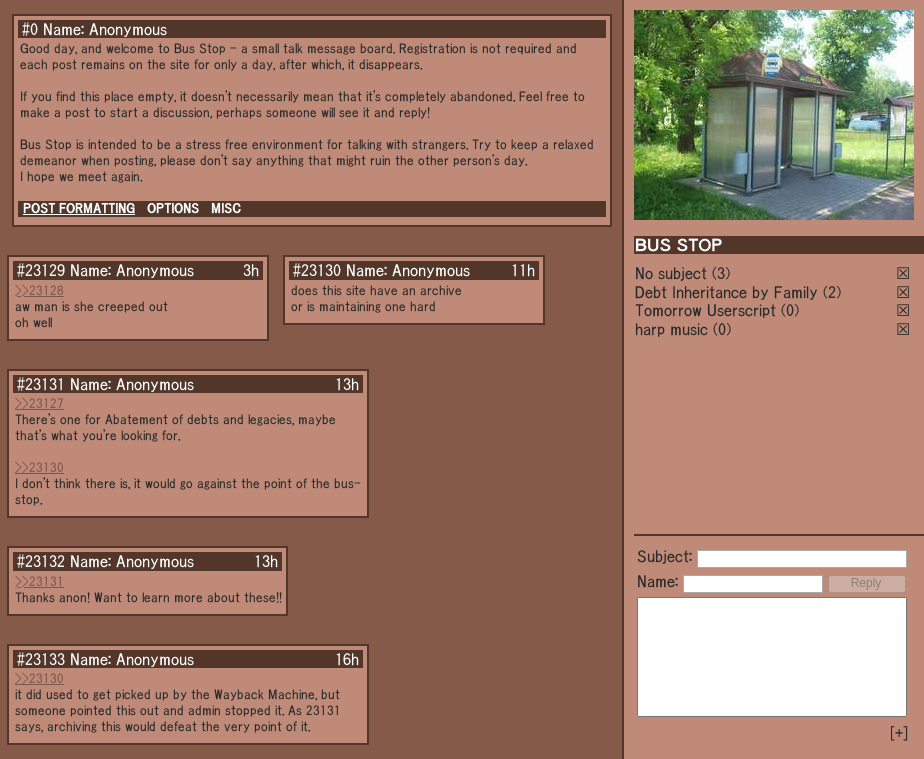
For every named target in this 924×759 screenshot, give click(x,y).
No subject (673, 273)
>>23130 (39, 467)
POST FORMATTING (79, 208)
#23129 (41, 270)
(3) (721, 273)
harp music (671, 329)
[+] (899, 733)
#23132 (41, 561)
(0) (790, 310)
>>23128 (39, 290)
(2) (832, 292)
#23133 (41, 659)
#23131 (41, 384)
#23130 (317, 270)
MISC (226, 208)
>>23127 (39, 403)
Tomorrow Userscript (705, 310)
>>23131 (39, 581)
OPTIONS (173, 208)
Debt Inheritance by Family (726, 292)
